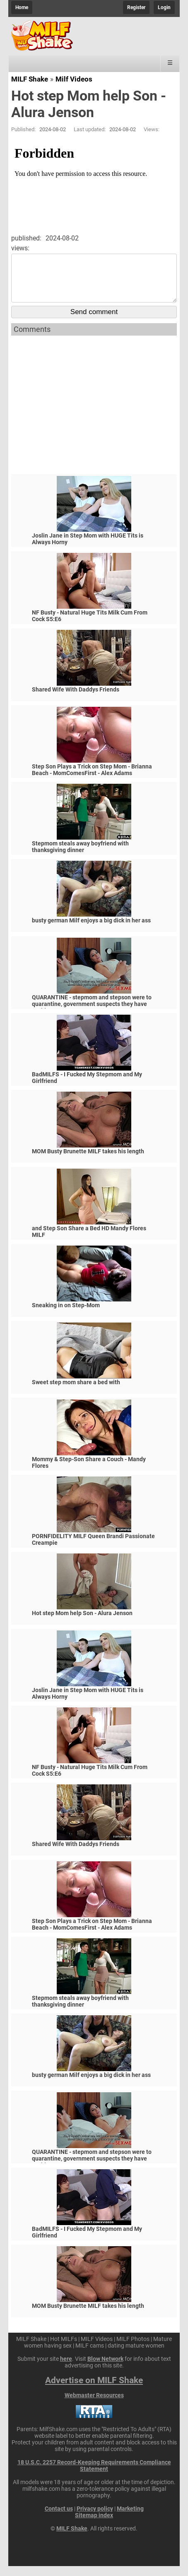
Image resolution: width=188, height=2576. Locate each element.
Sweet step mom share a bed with (76, 1392)
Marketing (130, 2518)
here (66, 2368)
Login (164, 7)
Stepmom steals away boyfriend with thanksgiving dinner (80, 856)
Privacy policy (95, 2518)
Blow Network (105, 2368)
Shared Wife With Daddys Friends (75, 699)
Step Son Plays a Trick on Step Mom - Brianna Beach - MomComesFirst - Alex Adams (92, 779)
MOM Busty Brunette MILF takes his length (88, 1161)
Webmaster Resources (94, 2405)
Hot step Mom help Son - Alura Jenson (82, 1623)
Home (21, 7)
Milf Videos (73, 79)
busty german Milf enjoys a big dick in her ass (91, 930)
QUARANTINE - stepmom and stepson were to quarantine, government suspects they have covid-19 (92, 1014)
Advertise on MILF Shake (94, 2390)
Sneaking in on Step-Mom (66, 1315)
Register (136, 7)
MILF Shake (29, 79)
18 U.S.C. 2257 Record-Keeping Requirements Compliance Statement (94, 2475)
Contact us (59, 2518)
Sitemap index (94, 2525)
